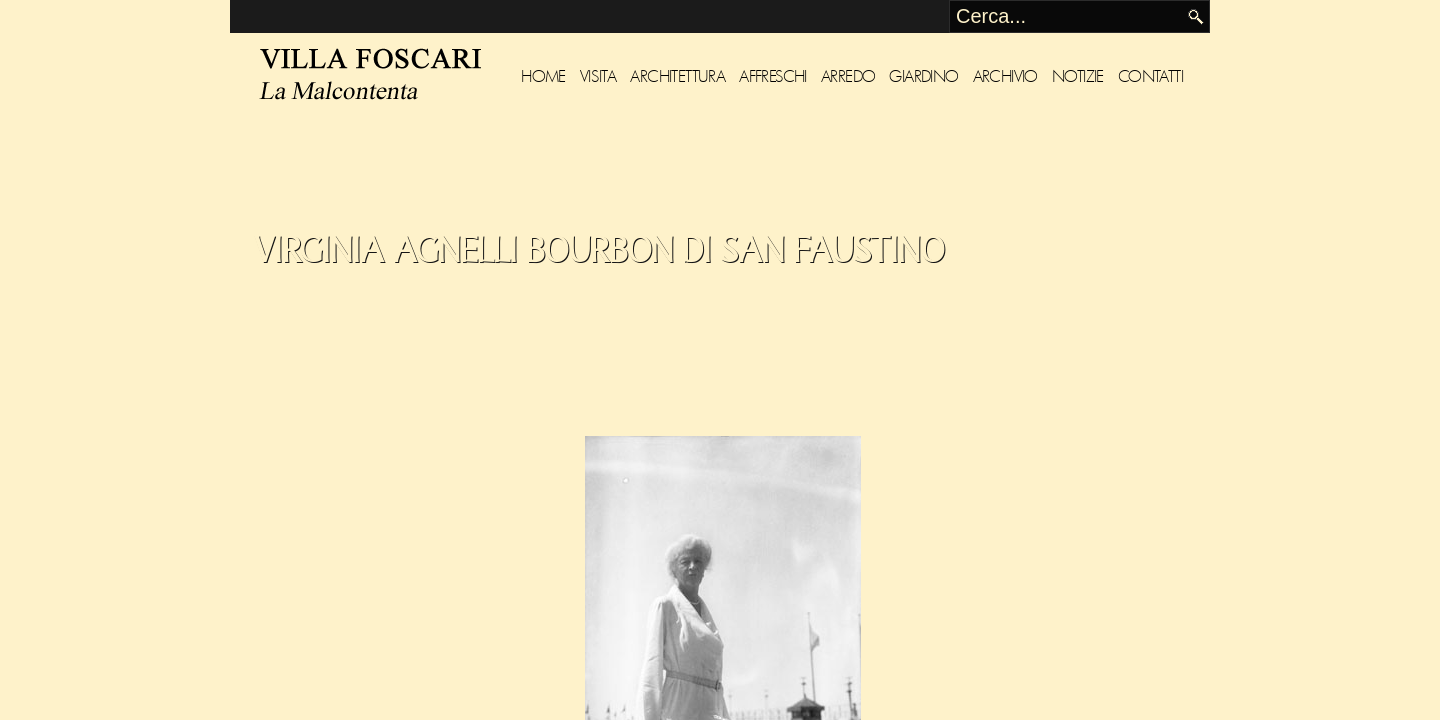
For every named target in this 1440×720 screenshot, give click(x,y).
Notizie (1078, 76)
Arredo (848, 76)
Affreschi (773, 76)
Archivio (1005, 76)
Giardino (923, 76)
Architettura (677, 76)
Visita (598, 76)
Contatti (1150, 76)
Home (543, 76)
